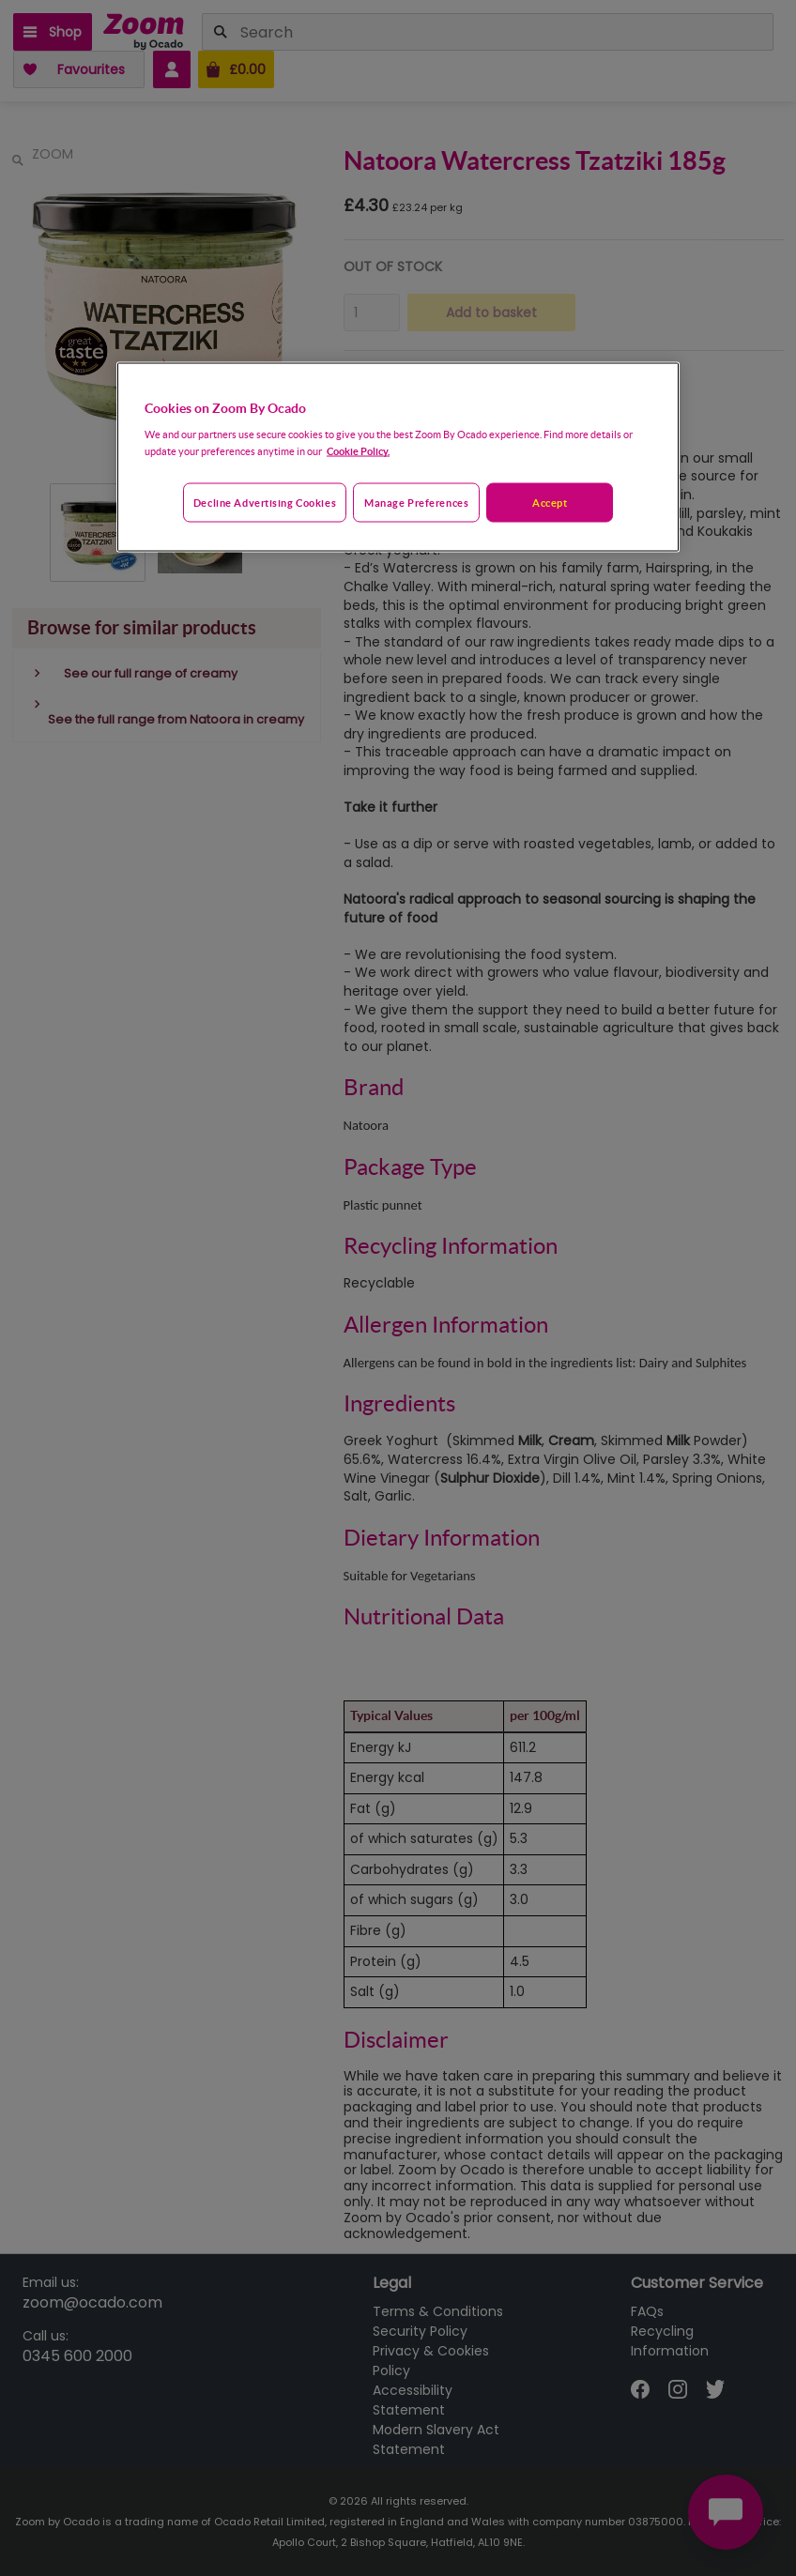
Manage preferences (416, 502)
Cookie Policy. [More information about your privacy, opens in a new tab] (358, 451)
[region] (398, 457)
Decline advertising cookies (264, 502)
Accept (549, 502)
